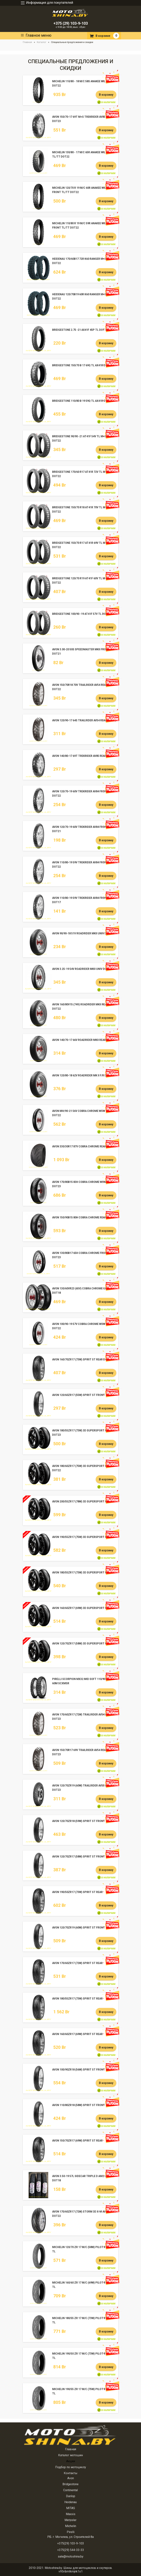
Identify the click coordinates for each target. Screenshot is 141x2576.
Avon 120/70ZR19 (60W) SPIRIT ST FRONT (78, 1927)
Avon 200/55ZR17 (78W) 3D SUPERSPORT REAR (81, 1501)
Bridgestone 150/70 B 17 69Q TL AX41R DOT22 (82, 365)
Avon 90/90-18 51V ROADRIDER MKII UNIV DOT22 (82, 933)
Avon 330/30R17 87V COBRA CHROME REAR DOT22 (83, 1146)
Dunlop (70, 2496)
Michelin (70, 2526)
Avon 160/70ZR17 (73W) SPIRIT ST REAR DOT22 (82, 1359)
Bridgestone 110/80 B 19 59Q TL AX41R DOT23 (82, 400)
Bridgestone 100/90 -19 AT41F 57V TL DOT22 (81, 613)
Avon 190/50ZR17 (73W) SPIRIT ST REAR (77, 1892)
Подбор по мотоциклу (70, 2467)
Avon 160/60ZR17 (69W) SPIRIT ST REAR (77, 2034)
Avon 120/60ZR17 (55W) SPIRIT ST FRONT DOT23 (83, 1394)
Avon (70, 2478)
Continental (70, 2490)
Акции (70, 2461)
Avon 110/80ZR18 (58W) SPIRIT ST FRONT (78, 2105)
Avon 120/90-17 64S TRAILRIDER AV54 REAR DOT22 (84, 720)
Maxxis (70, 2514)
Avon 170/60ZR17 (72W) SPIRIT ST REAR (77, 1963)
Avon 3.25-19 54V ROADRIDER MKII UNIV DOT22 (81, 968)
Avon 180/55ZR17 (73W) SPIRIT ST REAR (77, 1998)
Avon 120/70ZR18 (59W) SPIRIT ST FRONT (78, 1821)
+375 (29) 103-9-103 (70, 23)
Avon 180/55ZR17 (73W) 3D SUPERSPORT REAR (81, 1572)
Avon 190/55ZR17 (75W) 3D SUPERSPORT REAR (81, 1537)
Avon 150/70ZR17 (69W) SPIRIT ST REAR (77, 2140)
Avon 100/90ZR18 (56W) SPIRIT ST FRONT (78, 2069)
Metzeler (70, 2520)
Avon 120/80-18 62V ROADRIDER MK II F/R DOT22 (82, 1075)
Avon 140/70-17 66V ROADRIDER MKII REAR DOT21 (83, 1039)
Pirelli (70, 2532)
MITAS (70, 2508)
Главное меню (35, 35)
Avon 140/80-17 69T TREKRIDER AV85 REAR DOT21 (83, 755)
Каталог (41, 42)
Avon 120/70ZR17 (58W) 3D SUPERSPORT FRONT (83, 1643)
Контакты (70, 2473)
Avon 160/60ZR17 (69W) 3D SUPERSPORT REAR (81, 1608)
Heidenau (70, 2502)
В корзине (103, 36)
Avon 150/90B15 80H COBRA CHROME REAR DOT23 (84, 1217)
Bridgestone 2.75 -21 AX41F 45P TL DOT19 (80, 329)
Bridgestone (70, 2484)
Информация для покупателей (46, 2)
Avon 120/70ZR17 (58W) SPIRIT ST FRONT (78, 1856)
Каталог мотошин (70, 2455)
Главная (27, 42)
